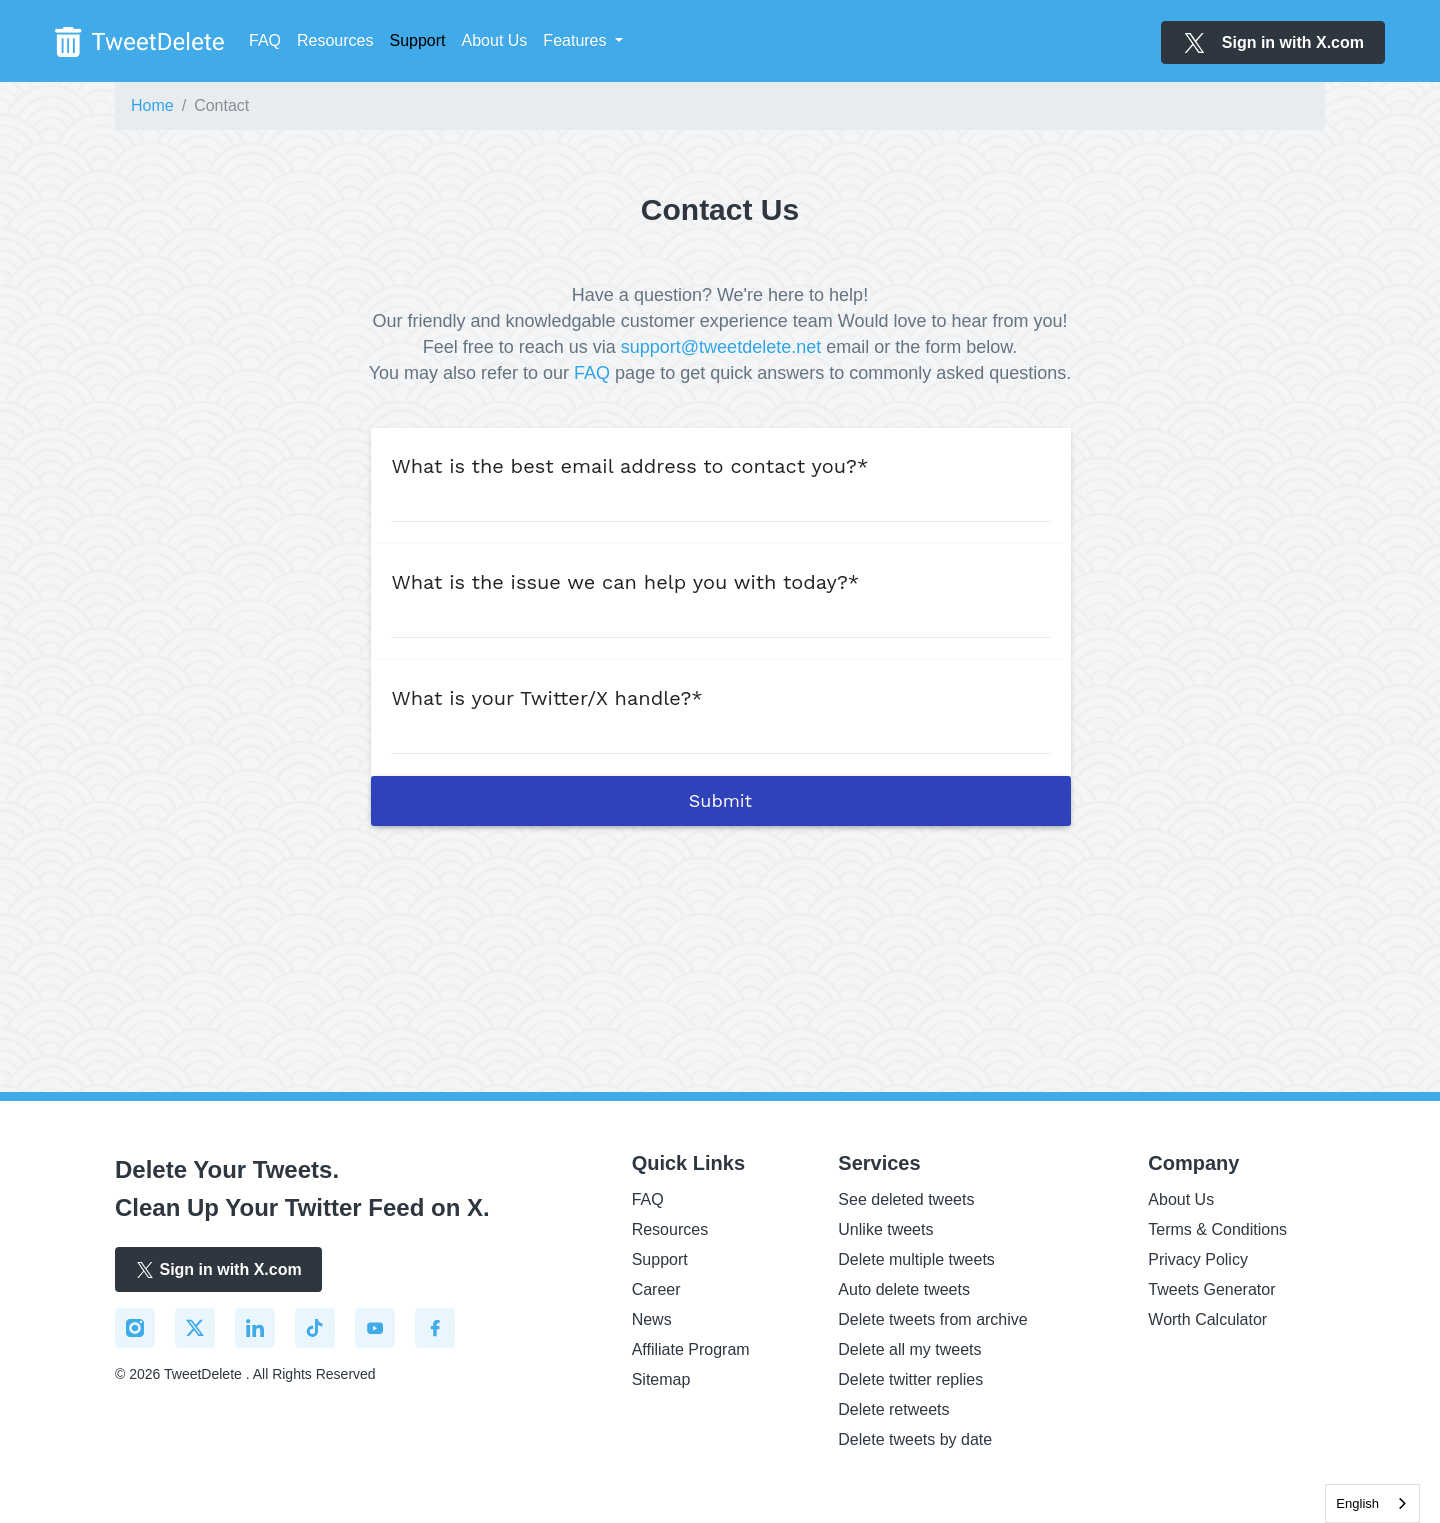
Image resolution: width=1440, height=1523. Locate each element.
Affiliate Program (691, 1349)
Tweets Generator (1211, 1289)
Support (660, 1259)
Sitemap (661, 1379)
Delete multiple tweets (916, 1259)
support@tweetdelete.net (721, 347)
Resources (335, 40)
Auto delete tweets (904, 1289)
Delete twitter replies (910, 1379)
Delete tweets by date (915, 1439)
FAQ (265, 40)
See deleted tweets (906, 1199)
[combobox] (1372, 1503)
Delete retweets (893, 1409)
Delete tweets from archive (932, 1319)
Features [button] (577, 40)
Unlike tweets (885, 1229)
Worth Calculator (1207, 1319)
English (1357, 1503)
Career (656, 1289)
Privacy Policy (1198, 1259)
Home (152, 105)
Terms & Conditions (1217, 1229)
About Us (495, 40)
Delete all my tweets (909, 1349)
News (652, 1319)
